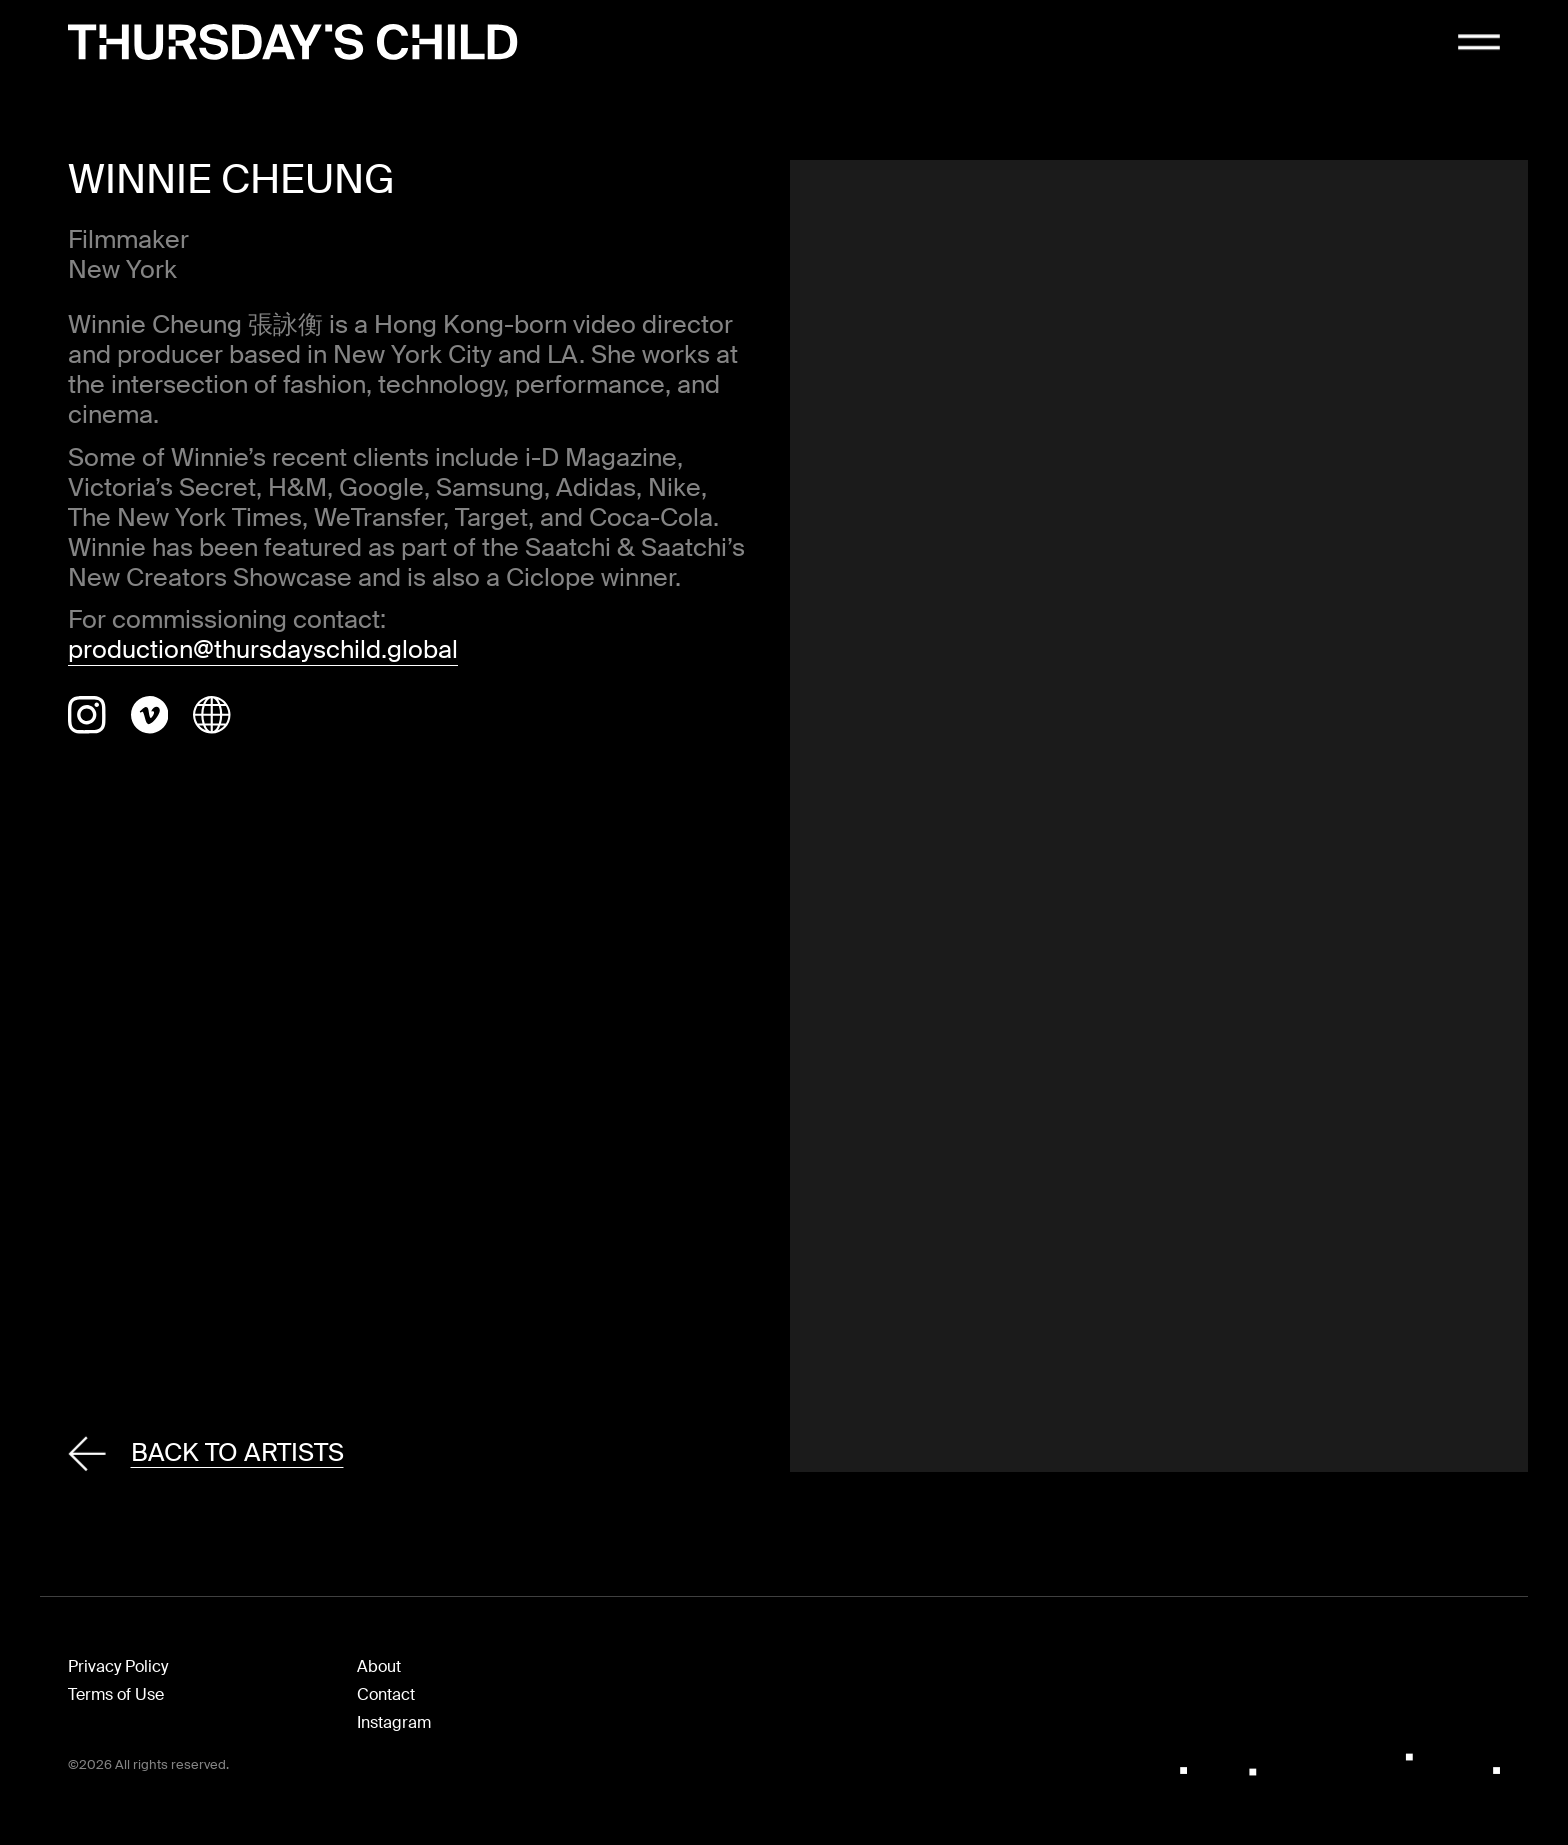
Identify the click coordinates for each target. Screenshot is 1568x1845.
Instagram (394, 1722)
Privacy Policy (118, 1666)
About (379, 1666)
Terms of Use (116, 1694)
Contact (386, 1694)
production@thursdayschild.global (263, 649)
